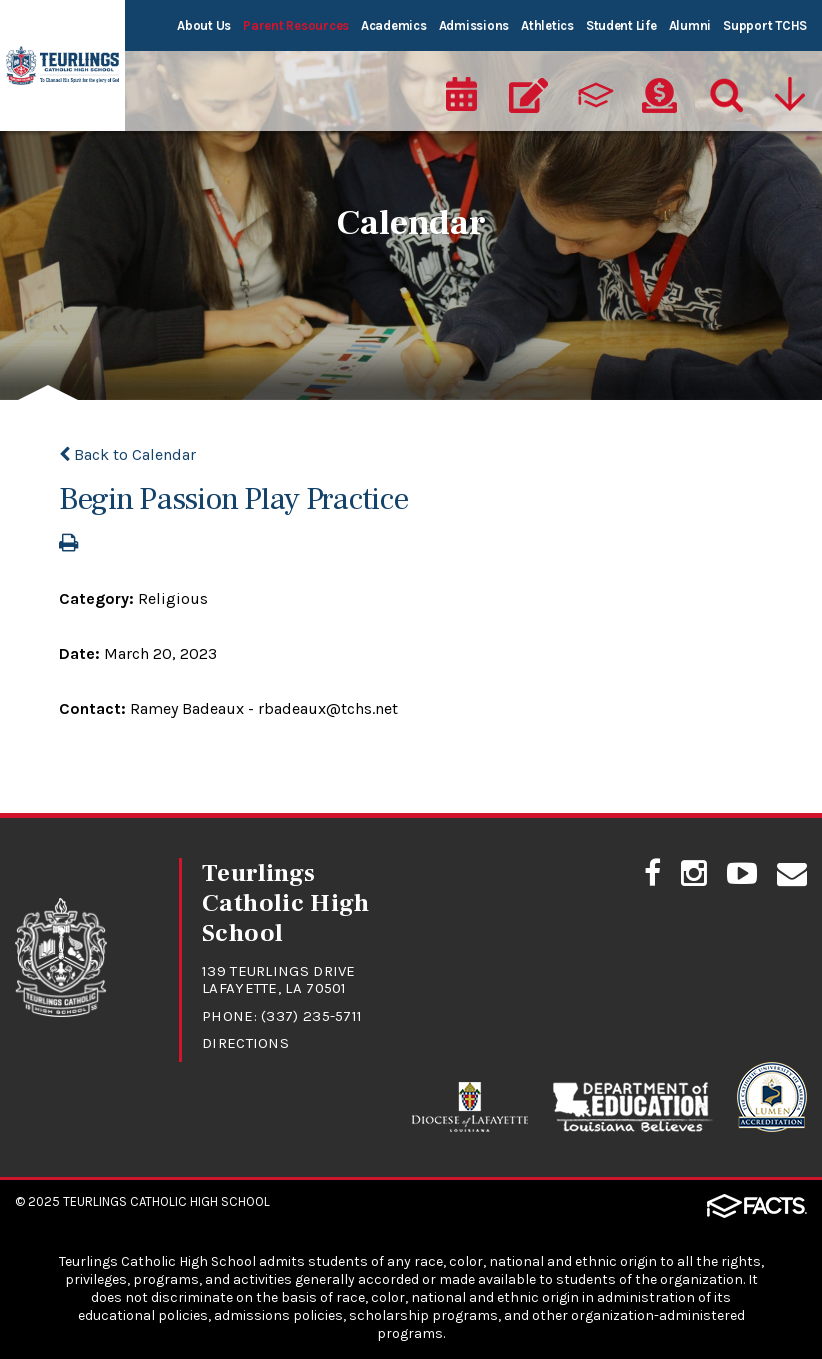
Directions (245, 1043)
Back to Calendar (127, 454)
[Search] (725, 96)
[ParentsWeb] (594, 96)
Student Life (621, 25)
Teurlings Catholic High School (166, 1201)
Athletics (547, 25)
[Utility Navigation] (792, 96)
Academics (394, 25)
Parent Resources (296, 25)
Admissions (474, 25)
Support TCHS (765, 25)
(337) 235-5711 (311, 1016)
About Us (204, 25)
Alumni (690, 25)
